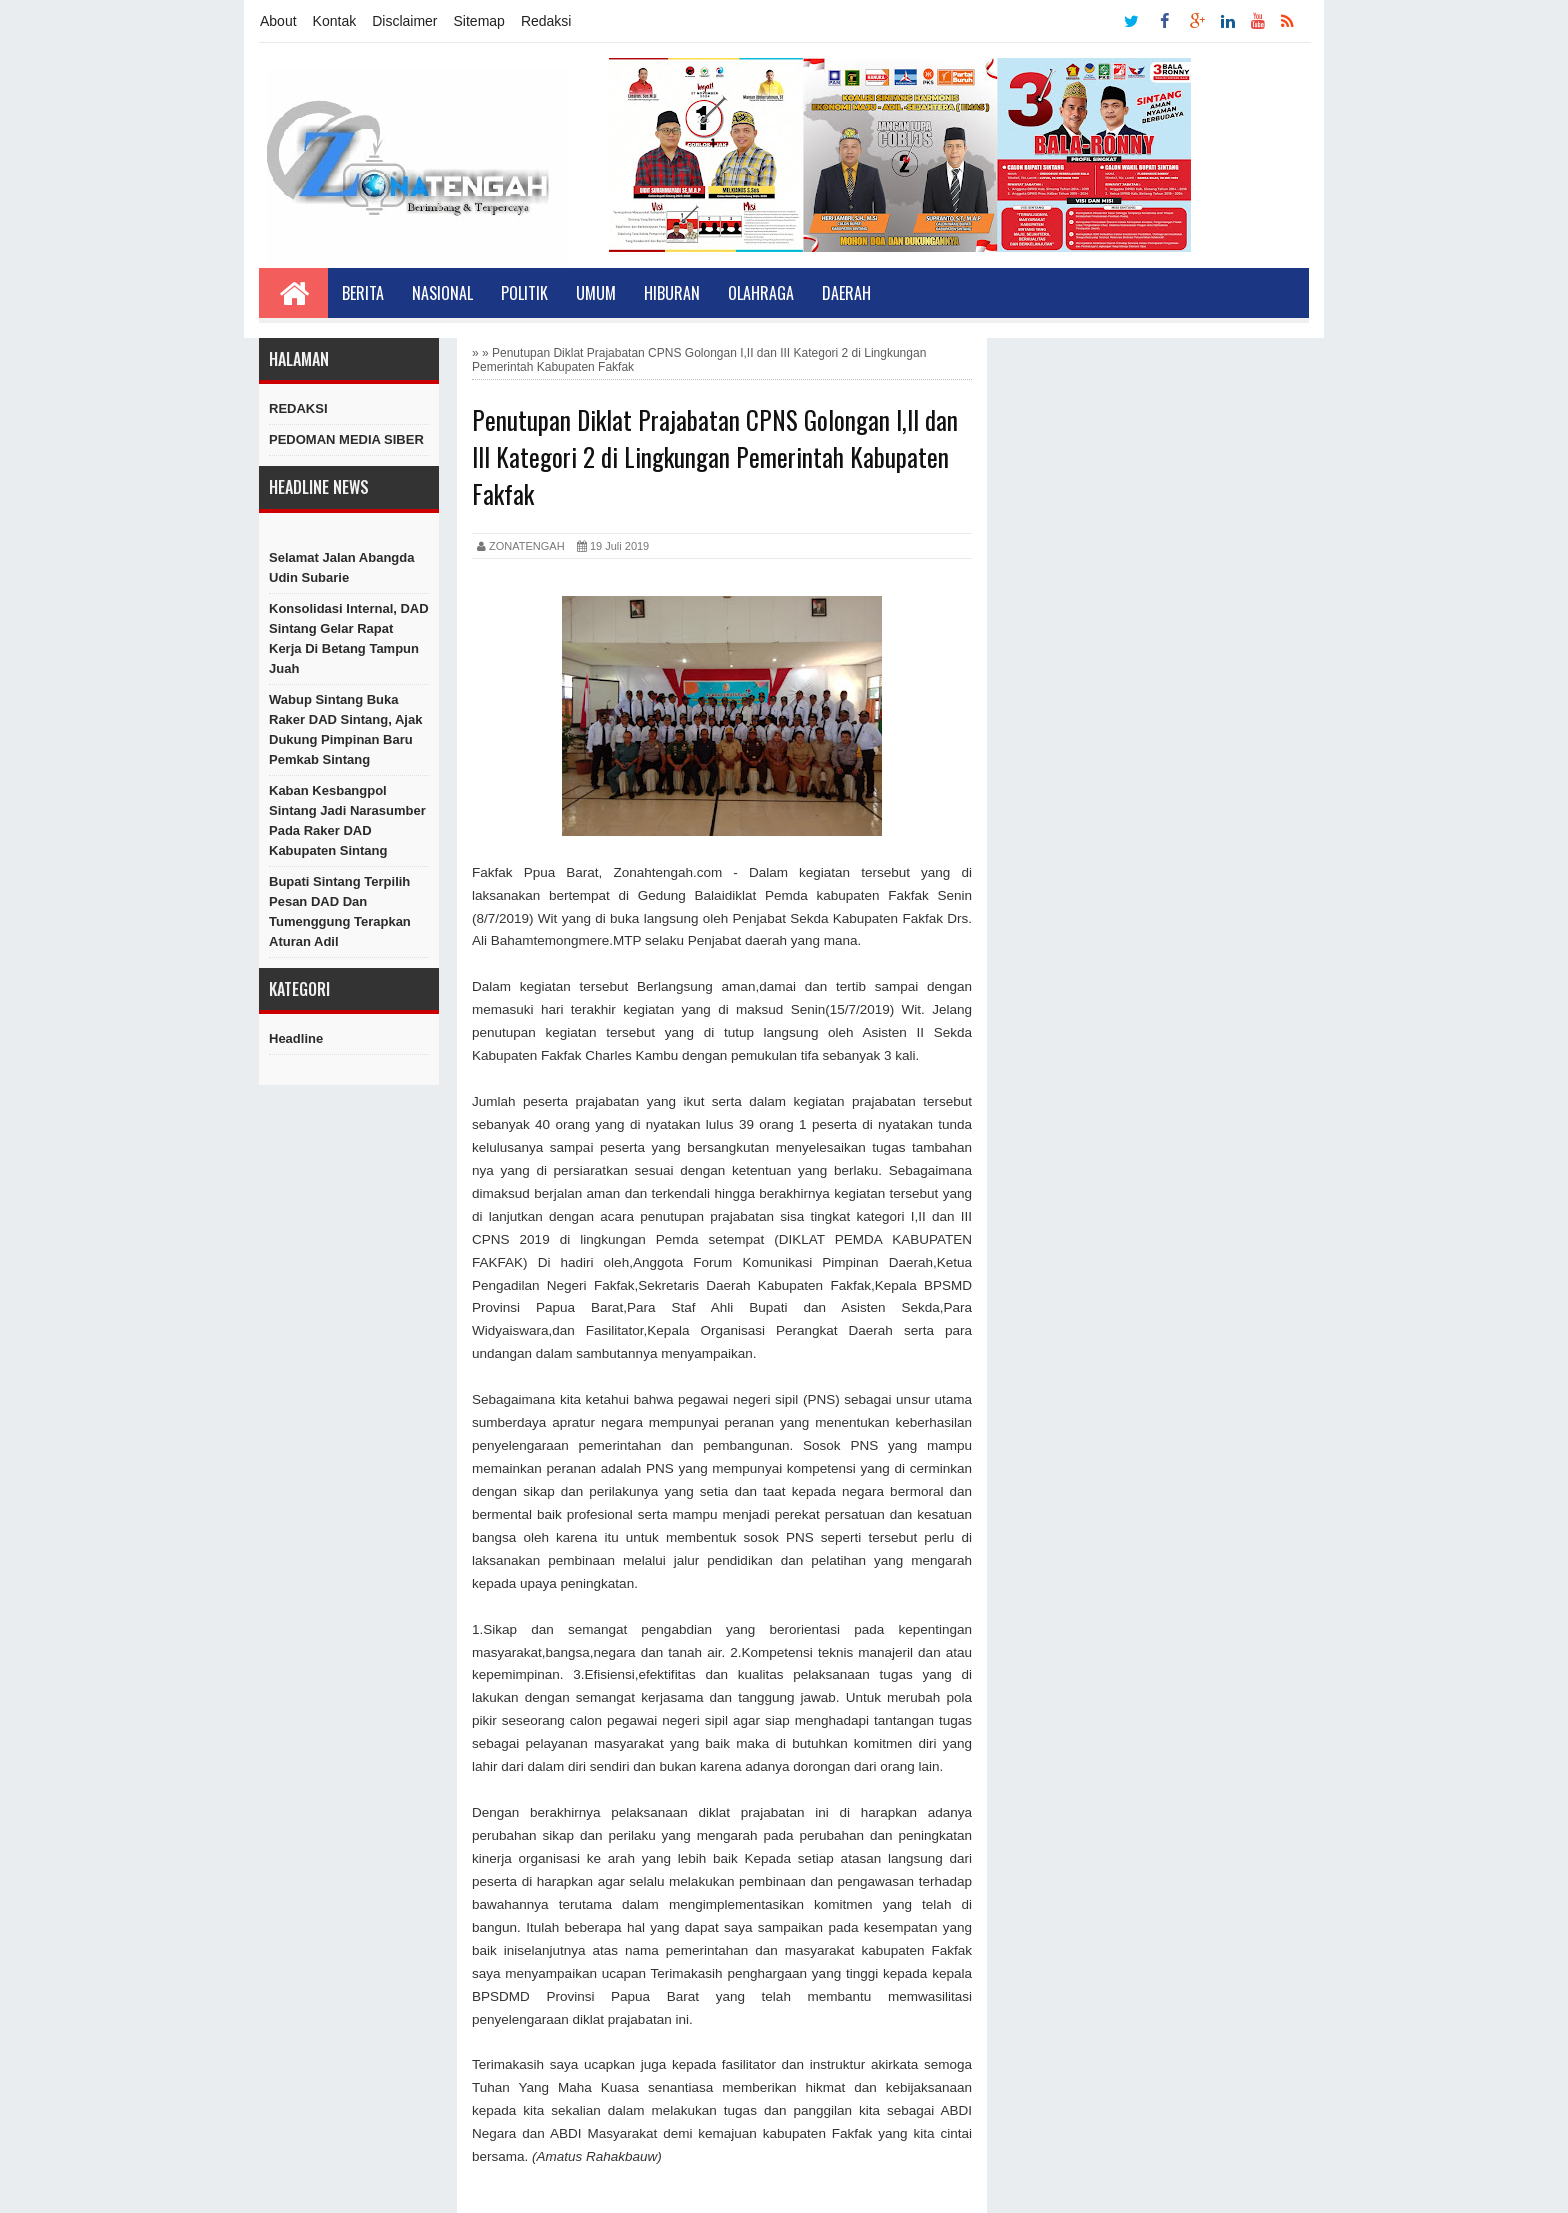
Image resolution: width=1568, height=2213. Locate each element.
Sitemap (479, 21)
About (278, 21)
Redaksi (546, 21)
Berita (363, 293)
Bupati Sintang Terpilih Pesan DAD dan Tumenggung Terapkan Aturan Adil (340, 911)
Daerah (846, 293)
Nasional (442, 293)
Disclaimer (404, 21)
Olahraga (761, 293)
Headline (296, 1038)
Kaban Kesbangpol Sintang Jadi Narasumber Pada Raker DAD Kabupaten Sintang (347, 820)
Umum (596, 293)
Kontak (335, 21)
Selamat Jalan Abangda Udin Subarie (341, 567)
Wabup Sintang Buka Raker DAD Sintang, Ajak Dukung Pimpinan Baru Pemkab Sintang (345, 729)
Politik (524, 293)
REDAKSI (298, 408)
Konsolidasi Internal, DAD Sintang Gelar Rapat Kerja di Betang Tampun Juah (349, 638)
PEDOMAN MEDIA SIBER (346, 439)
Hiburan (672, 293)
